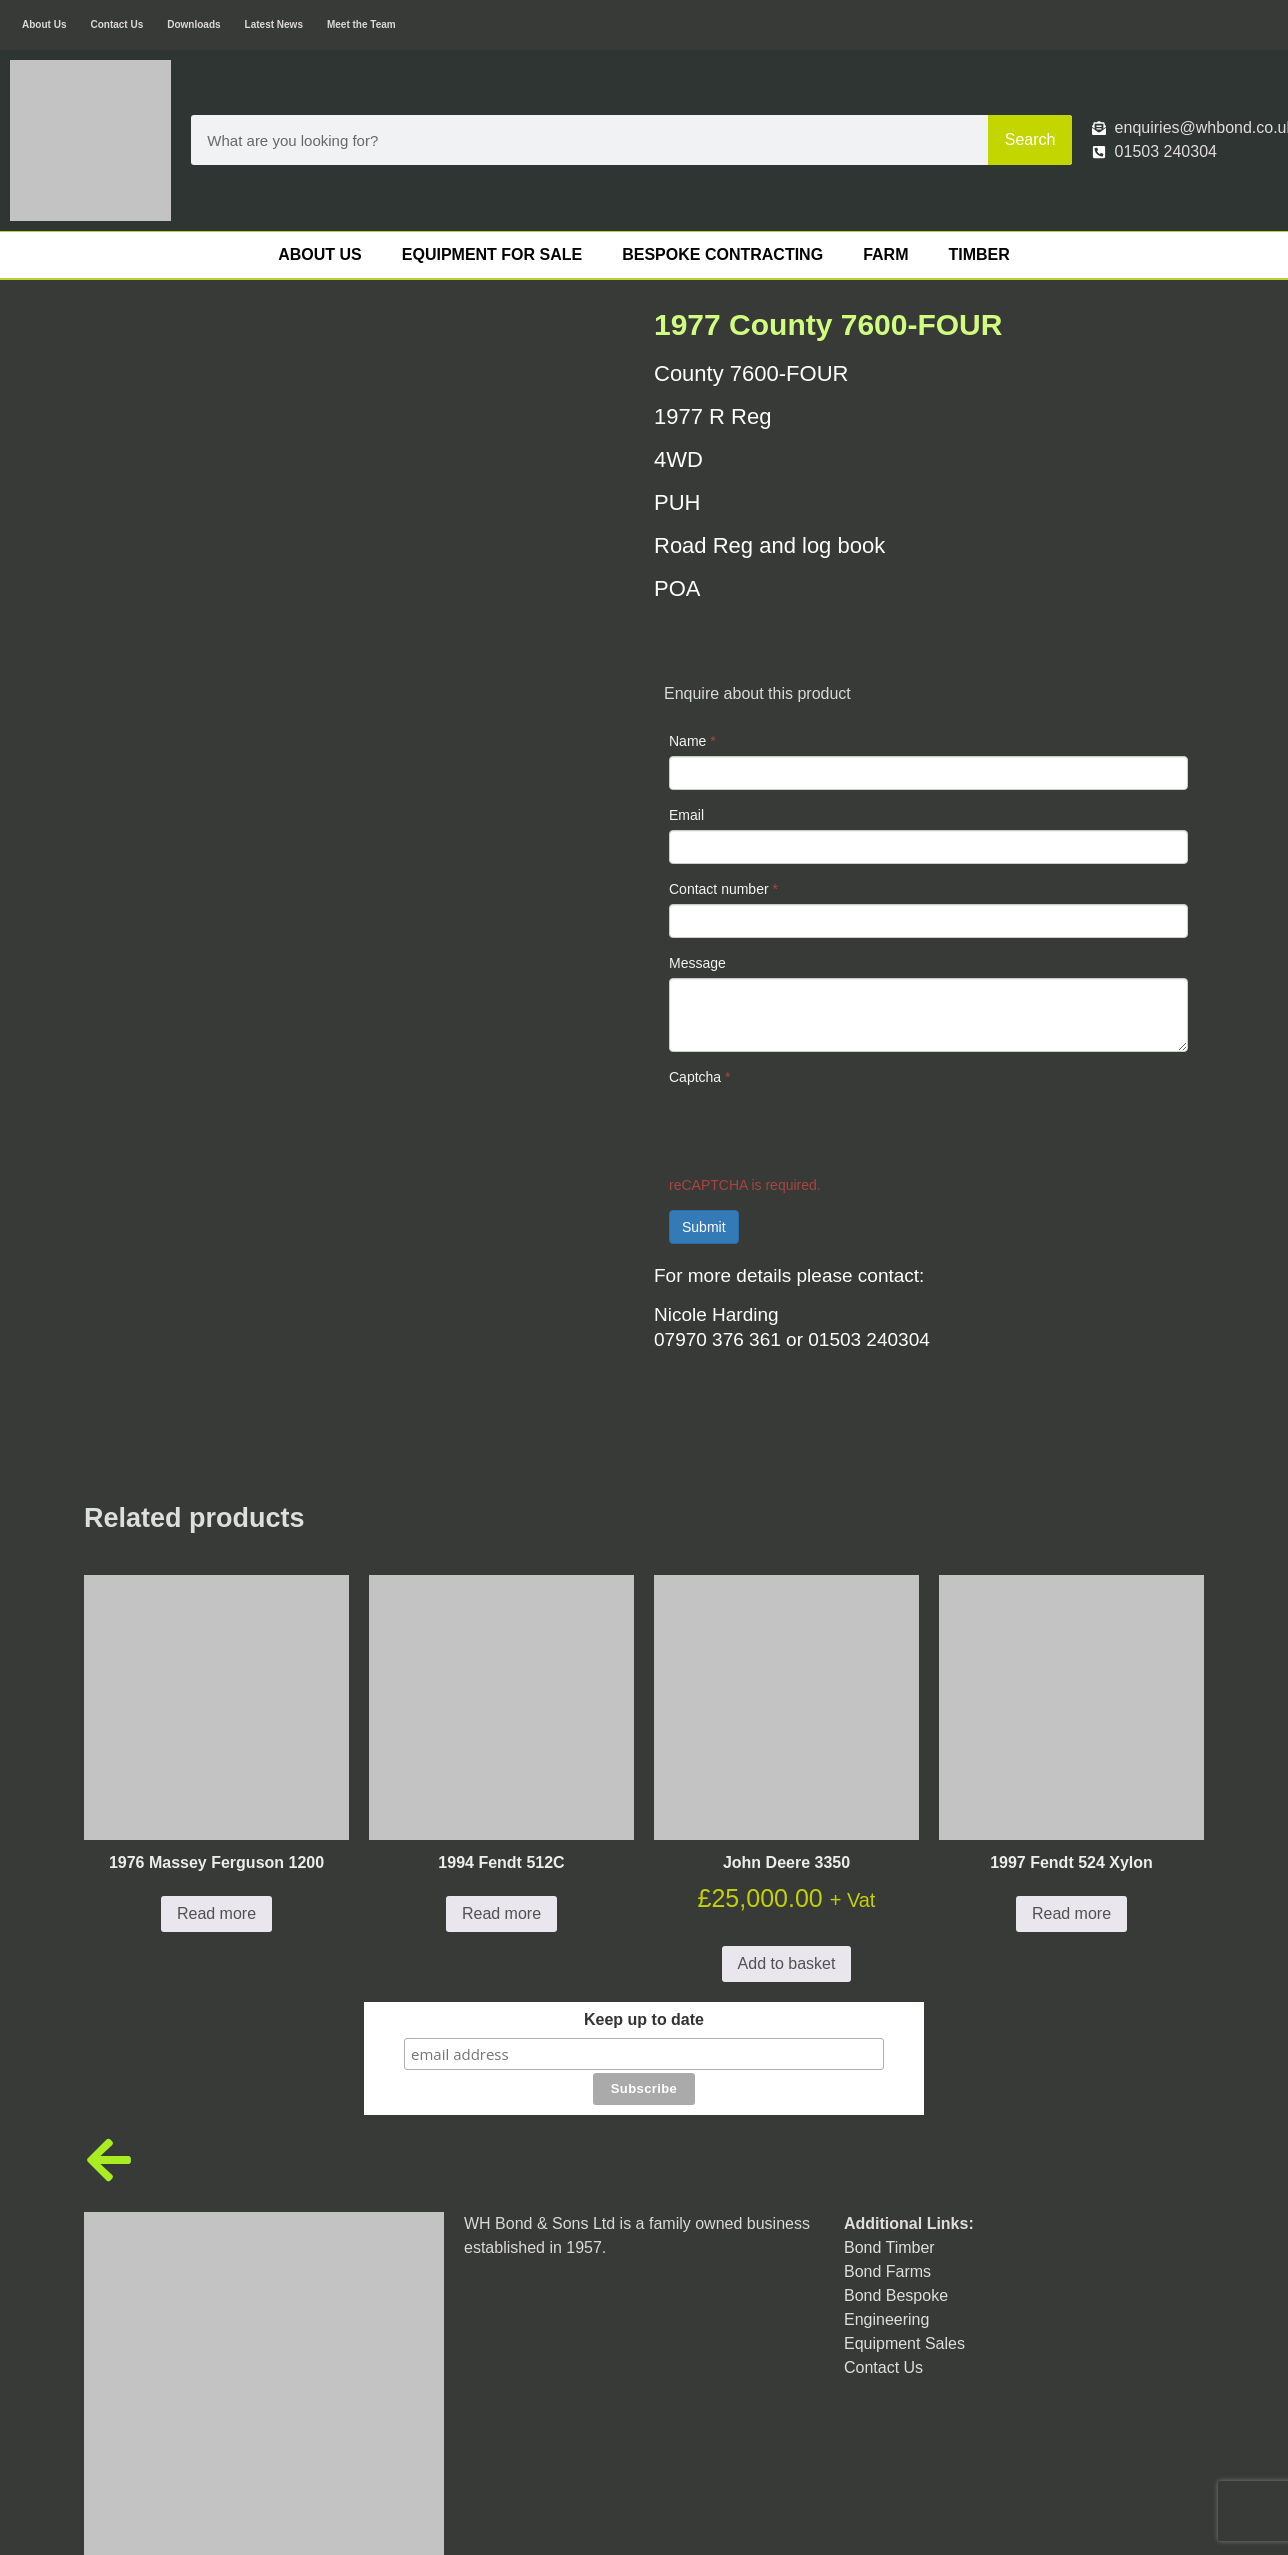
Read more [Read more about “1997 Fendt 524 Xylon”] (1071, 1830)
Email (686, 815)
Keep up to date (644, 1937)
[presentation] (821, 1131)
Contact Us (116, 24)
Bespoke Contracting (722, 254)
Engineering (886, 2201)
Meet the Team (361, 24)
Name (692, 741)
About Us (44, 24)
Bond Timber (889, 2129)
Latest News (274, 24)
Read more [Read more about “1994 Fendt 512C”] (501, 1830)
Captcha (700, 1077)
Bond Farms (887, 2153)
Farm (885, 254)
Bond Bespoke (896, 2177)
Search (1030, 139)
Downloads (193, 24)
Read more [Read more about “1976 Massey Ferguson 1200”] (216, 1830)
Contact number (723, 889)
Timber (978, 254)
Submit (704, 1227)
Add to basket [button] (787, 1880)
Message (697, 963)
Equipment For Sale (492, 254)
